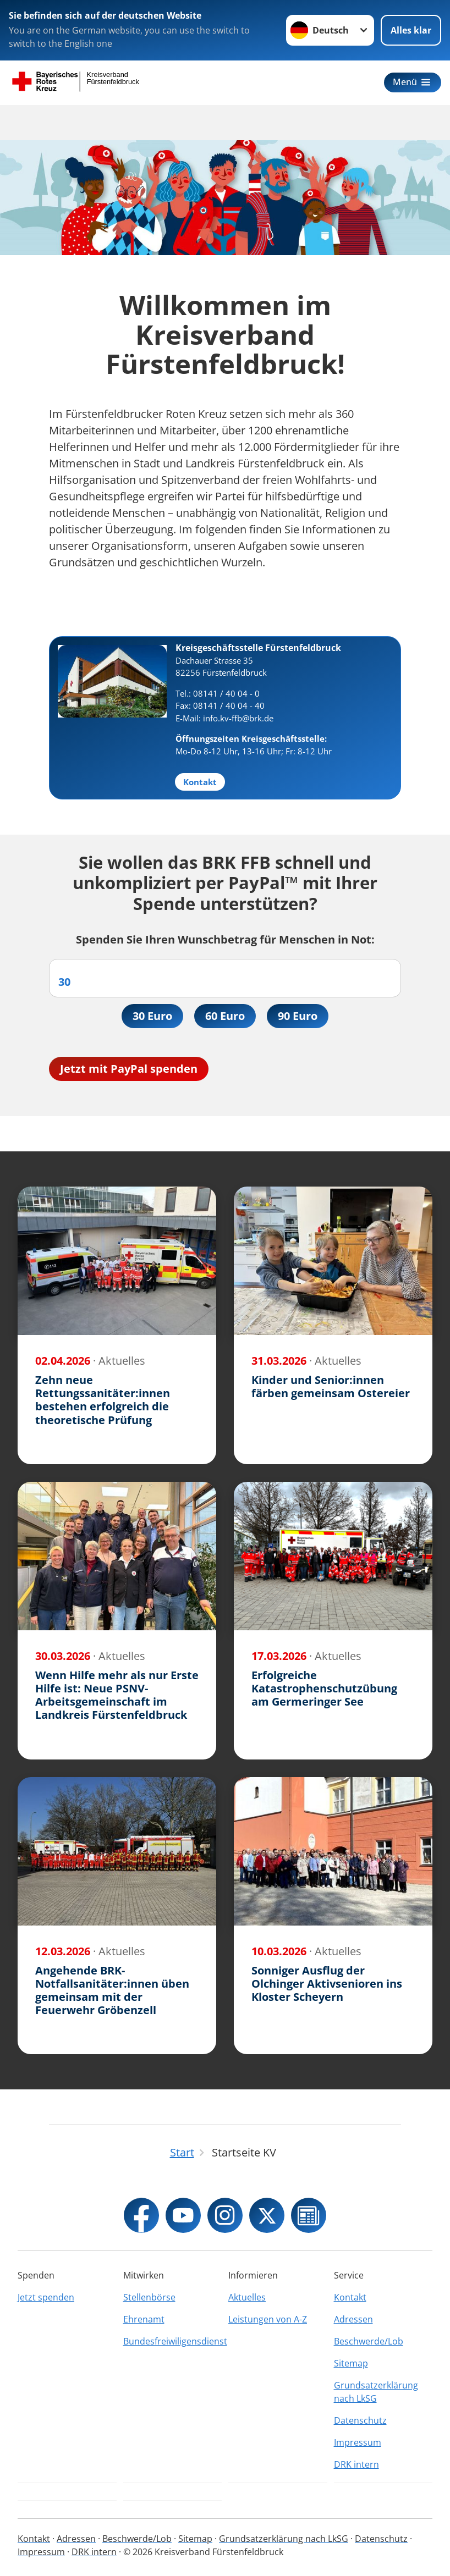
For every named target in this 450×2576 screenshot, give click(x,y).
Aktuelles (247, 2297)
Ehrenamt (143, 2319)
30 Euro (152, 1015)
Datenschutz (360, 2420)
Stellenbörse (149, 2297)
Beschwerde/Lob (368, 2341)
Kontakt (350, 2297)
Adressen (353, 2319)
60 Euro (225, 1015)
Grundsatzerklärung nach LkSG (376, 2391)
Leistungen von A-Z (267, 2319)
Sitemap (351, 2363)
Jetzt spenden (46, 2297)
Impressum (357, 2442)
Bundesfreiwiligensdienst (172, 2341)
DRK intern (356, 2464)
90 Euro (297, 1015)
